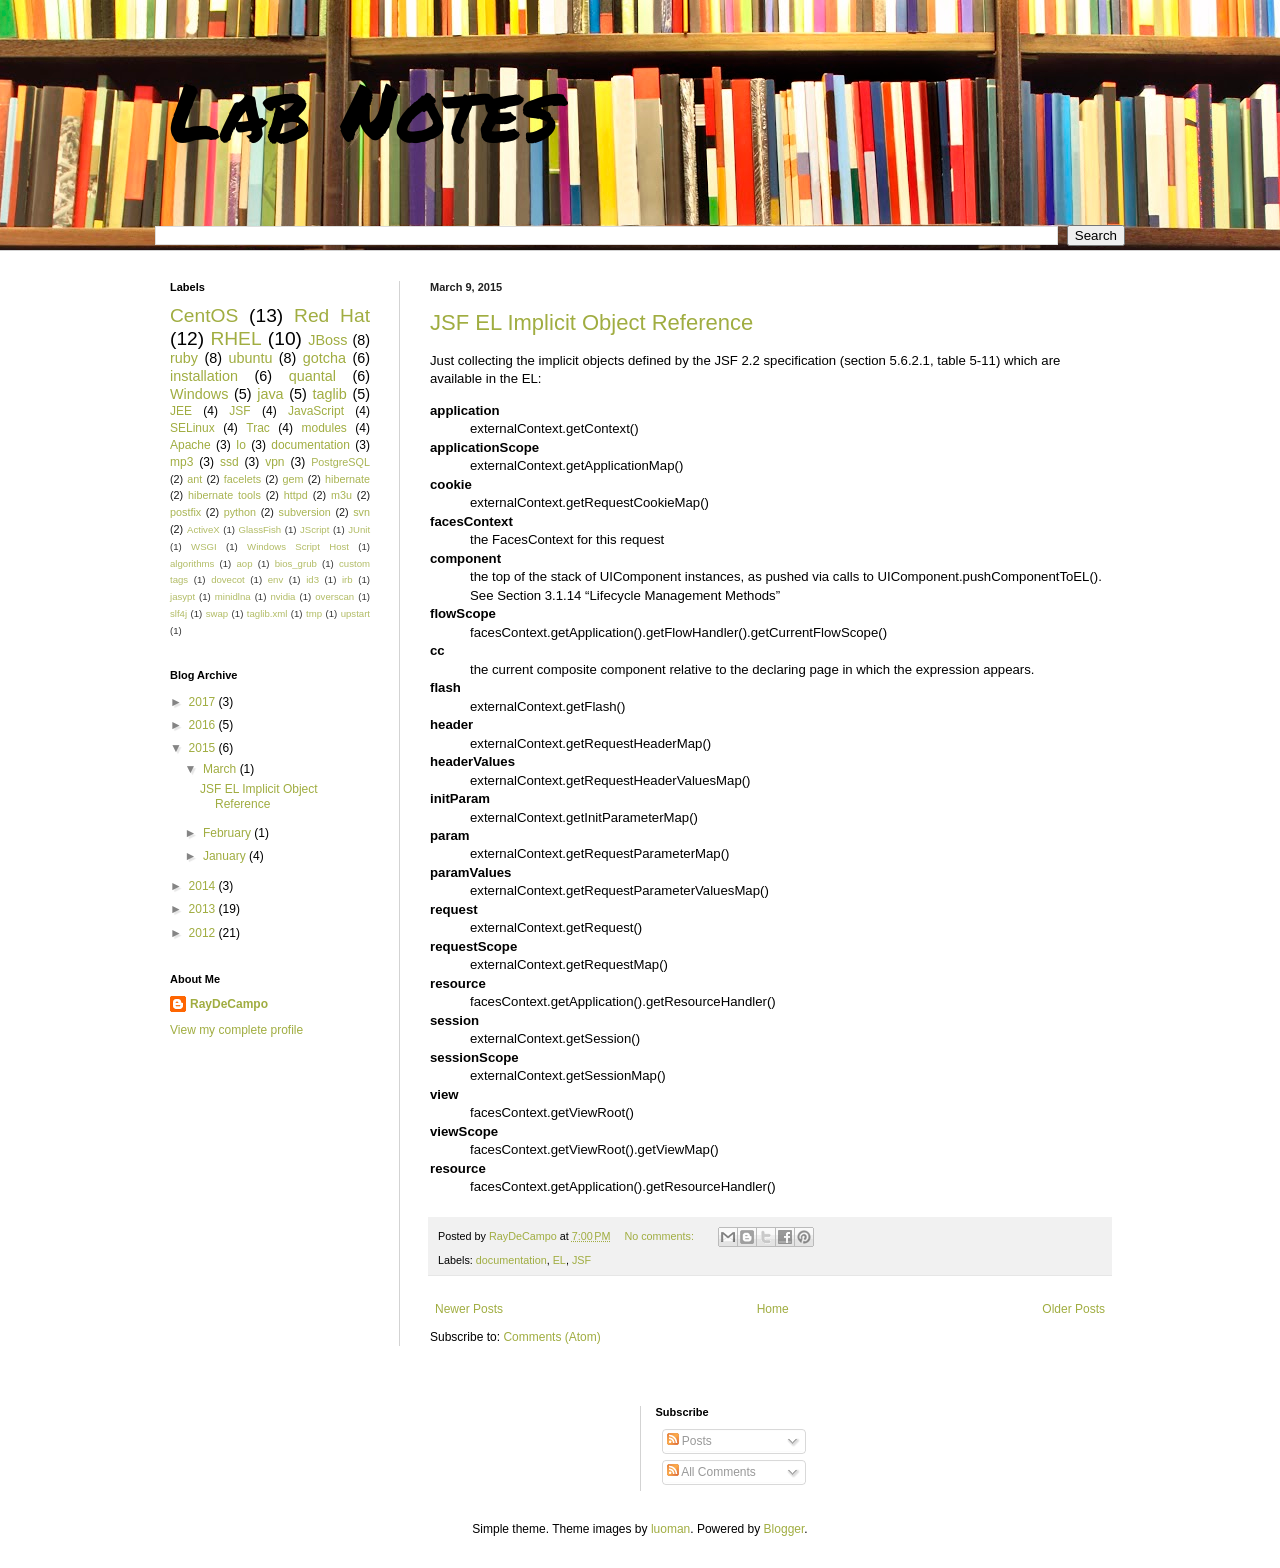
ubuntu (250, 358)
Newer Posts (469, 1309)
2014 (204, 886)
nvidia (282, 596)
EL (559, 1260)
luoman (670, 1529)
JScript (314, 529)
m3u (341, 495)
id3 (312, 579)
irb (347, 579)
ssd (229, 462)
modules (323, 428)
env (275, 579)
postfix (185, 512)
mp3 (181, 462)
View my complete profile (236, 1030)
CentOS (204, 315)
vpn (274, 462)
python (240, 512)
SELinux (192, 428)
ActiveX (203, 529)
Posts (689, 1441)
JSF (581, 1260)
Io (241, 445)
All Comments (711, 1472)
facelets (242, 479)
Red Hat (332, 315)
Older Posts (1073, 1309)
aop (244, 563)
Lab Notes (364, 110)
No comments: (660, 1236)
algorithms (192, 563)
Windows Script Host (298, 546)
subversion (305, 512)
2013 (204, 909)
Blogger (784, 1529)
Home (773, 1309)
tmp (314, 613)
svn (361, 512)
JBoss (327, 340)
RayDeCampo (229, 1004)
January (226, 856)
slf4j (178, 613)
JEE (181, 411)
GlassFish (259, 529)
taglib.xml (267, 613)
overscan (334, 596)
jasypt (182, 596)
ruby (184, 358)
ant (194, 479)
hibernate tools (224, 495)
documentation (511, 1260)
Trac (258, 428)
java (270, 394)
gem (293, 479)
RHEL (235, 338)
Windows (199, 394)
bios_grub (296, 563)
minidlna (233, 596)
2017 (204, 702)
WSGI (204, 546)
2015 (204, 748)
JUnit (359, 529)
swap (217, 613)
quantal (312, 376)
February (228, 833)
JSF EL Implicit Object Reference (591, 322)
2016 (204, 725)
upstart (355, 613)
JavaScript (316, 411)
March (221, 769)
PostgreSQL (340, 462)
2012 (204, 933)
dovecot (228, 579)
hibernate (347, 479)
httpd (296, 495)
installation (204, 376)
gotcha (324, 358)
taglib (329, 394)
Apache (190, 445)
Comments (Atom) (551, 1337)
